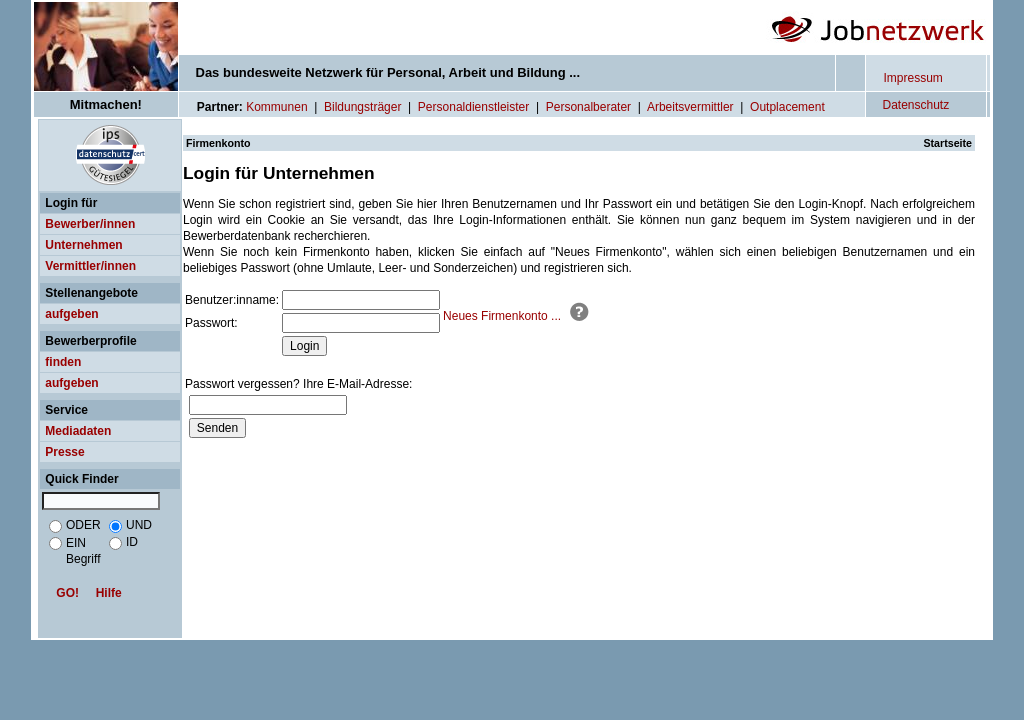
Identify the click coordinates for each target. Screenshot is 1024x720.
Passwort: (211, 323)
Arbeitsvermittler (690, 107)
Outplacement (787, 107)
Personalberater (588, 107)
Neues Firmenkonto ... (502, 316)
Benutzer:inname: (232, 300)
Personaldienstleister (473, 107)
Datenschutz (916, 105)
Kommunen (276, 107)
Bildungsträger (362, 107)
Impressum (913, 78)
